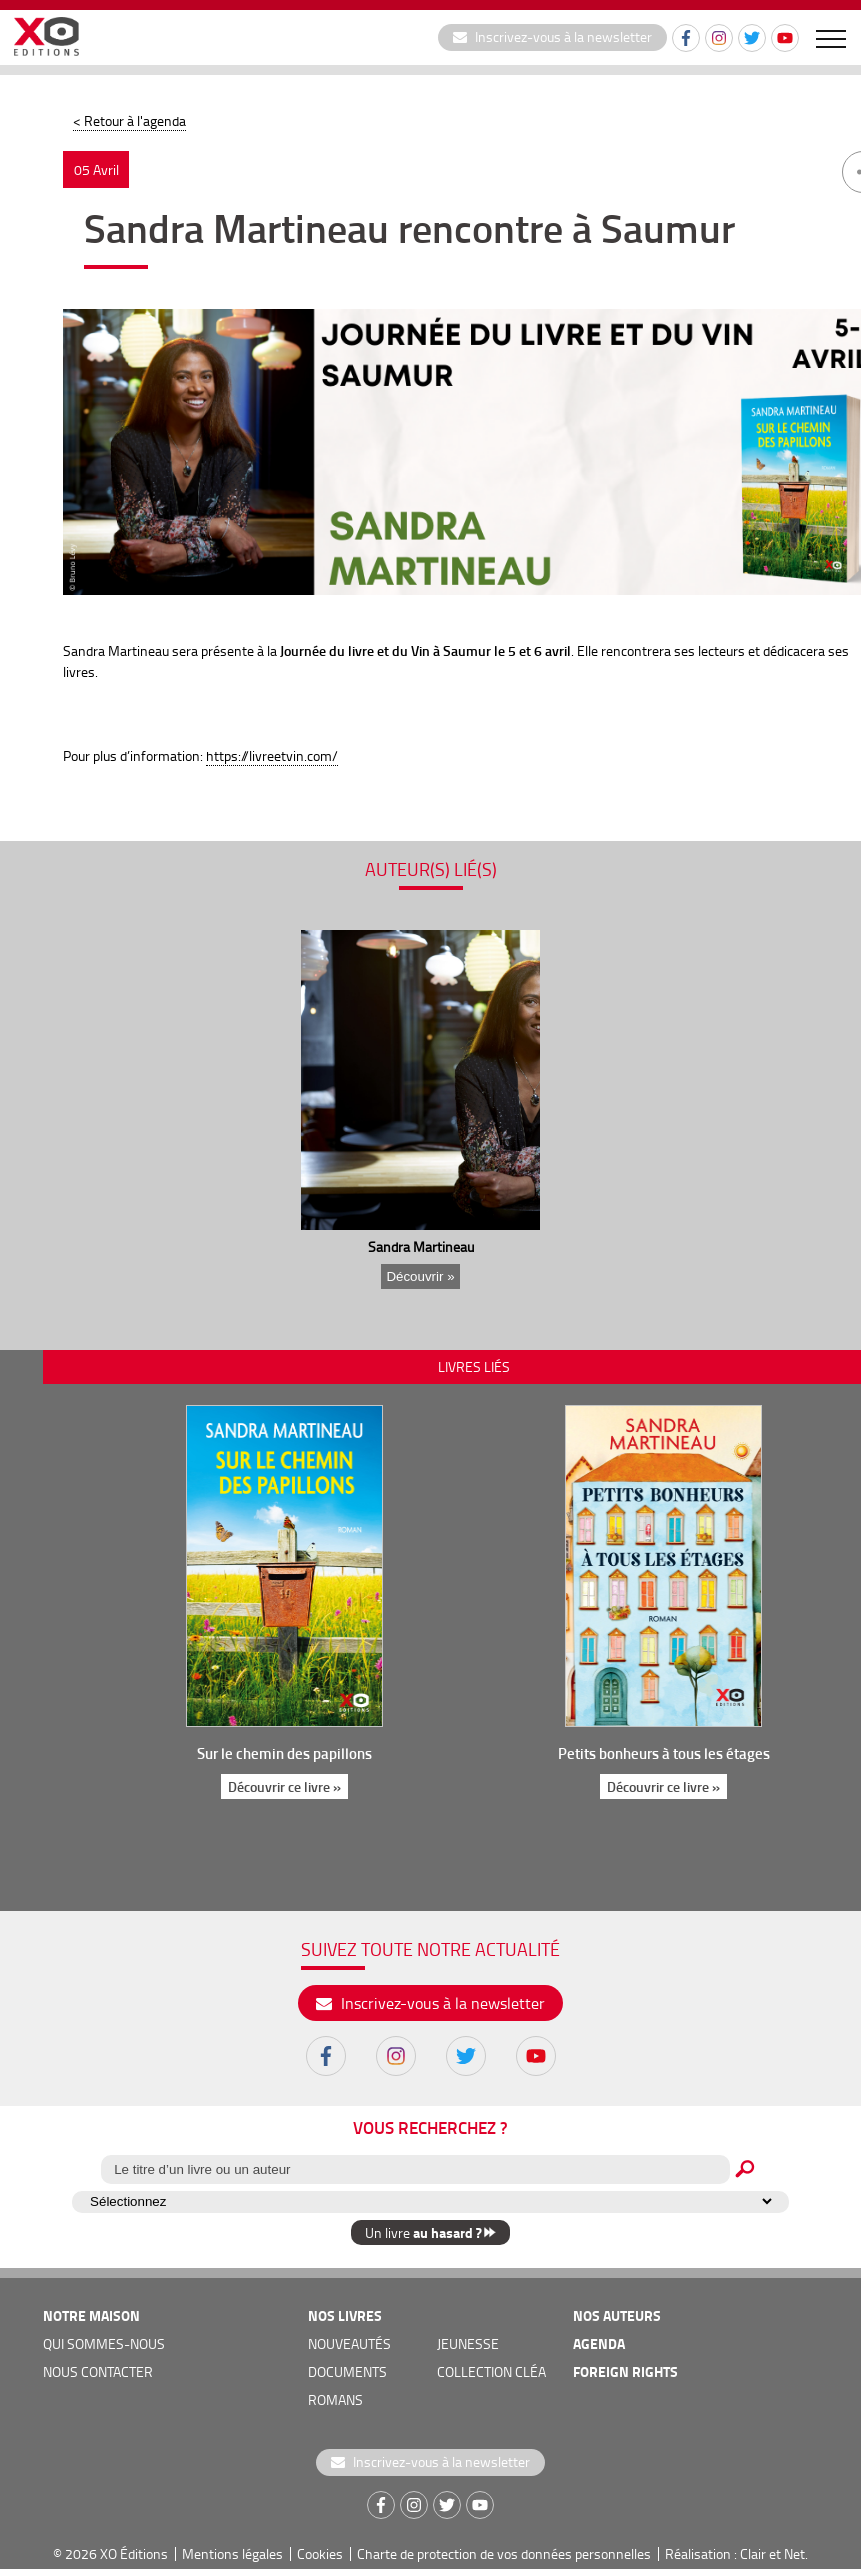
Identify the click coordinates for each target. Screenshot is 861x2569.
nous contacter (98, 2371)
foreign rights (625, 2371)
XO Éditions (134, 2553)
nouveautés (349, 2343)
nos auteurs (617, 2315)
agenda (599, 2343)
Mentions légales (232, 2553)
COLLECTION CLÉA (491, 2371)
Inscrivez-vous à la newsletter (552, 36)
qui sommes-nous (104, 2343)
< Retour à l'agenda (129, 120)
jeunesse (468, 2343)
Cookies (320, 2553)
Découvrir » (420, 1276)
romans (335, 2399)
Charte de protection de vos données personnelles (504, 2553)
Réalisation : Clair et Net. (736, 2553)
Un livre (430, 2232)
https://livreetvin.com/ (272, 755)
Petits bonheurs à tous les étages (663, 1753)
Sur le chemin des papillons (284, 1753)
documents (347, 2371)
